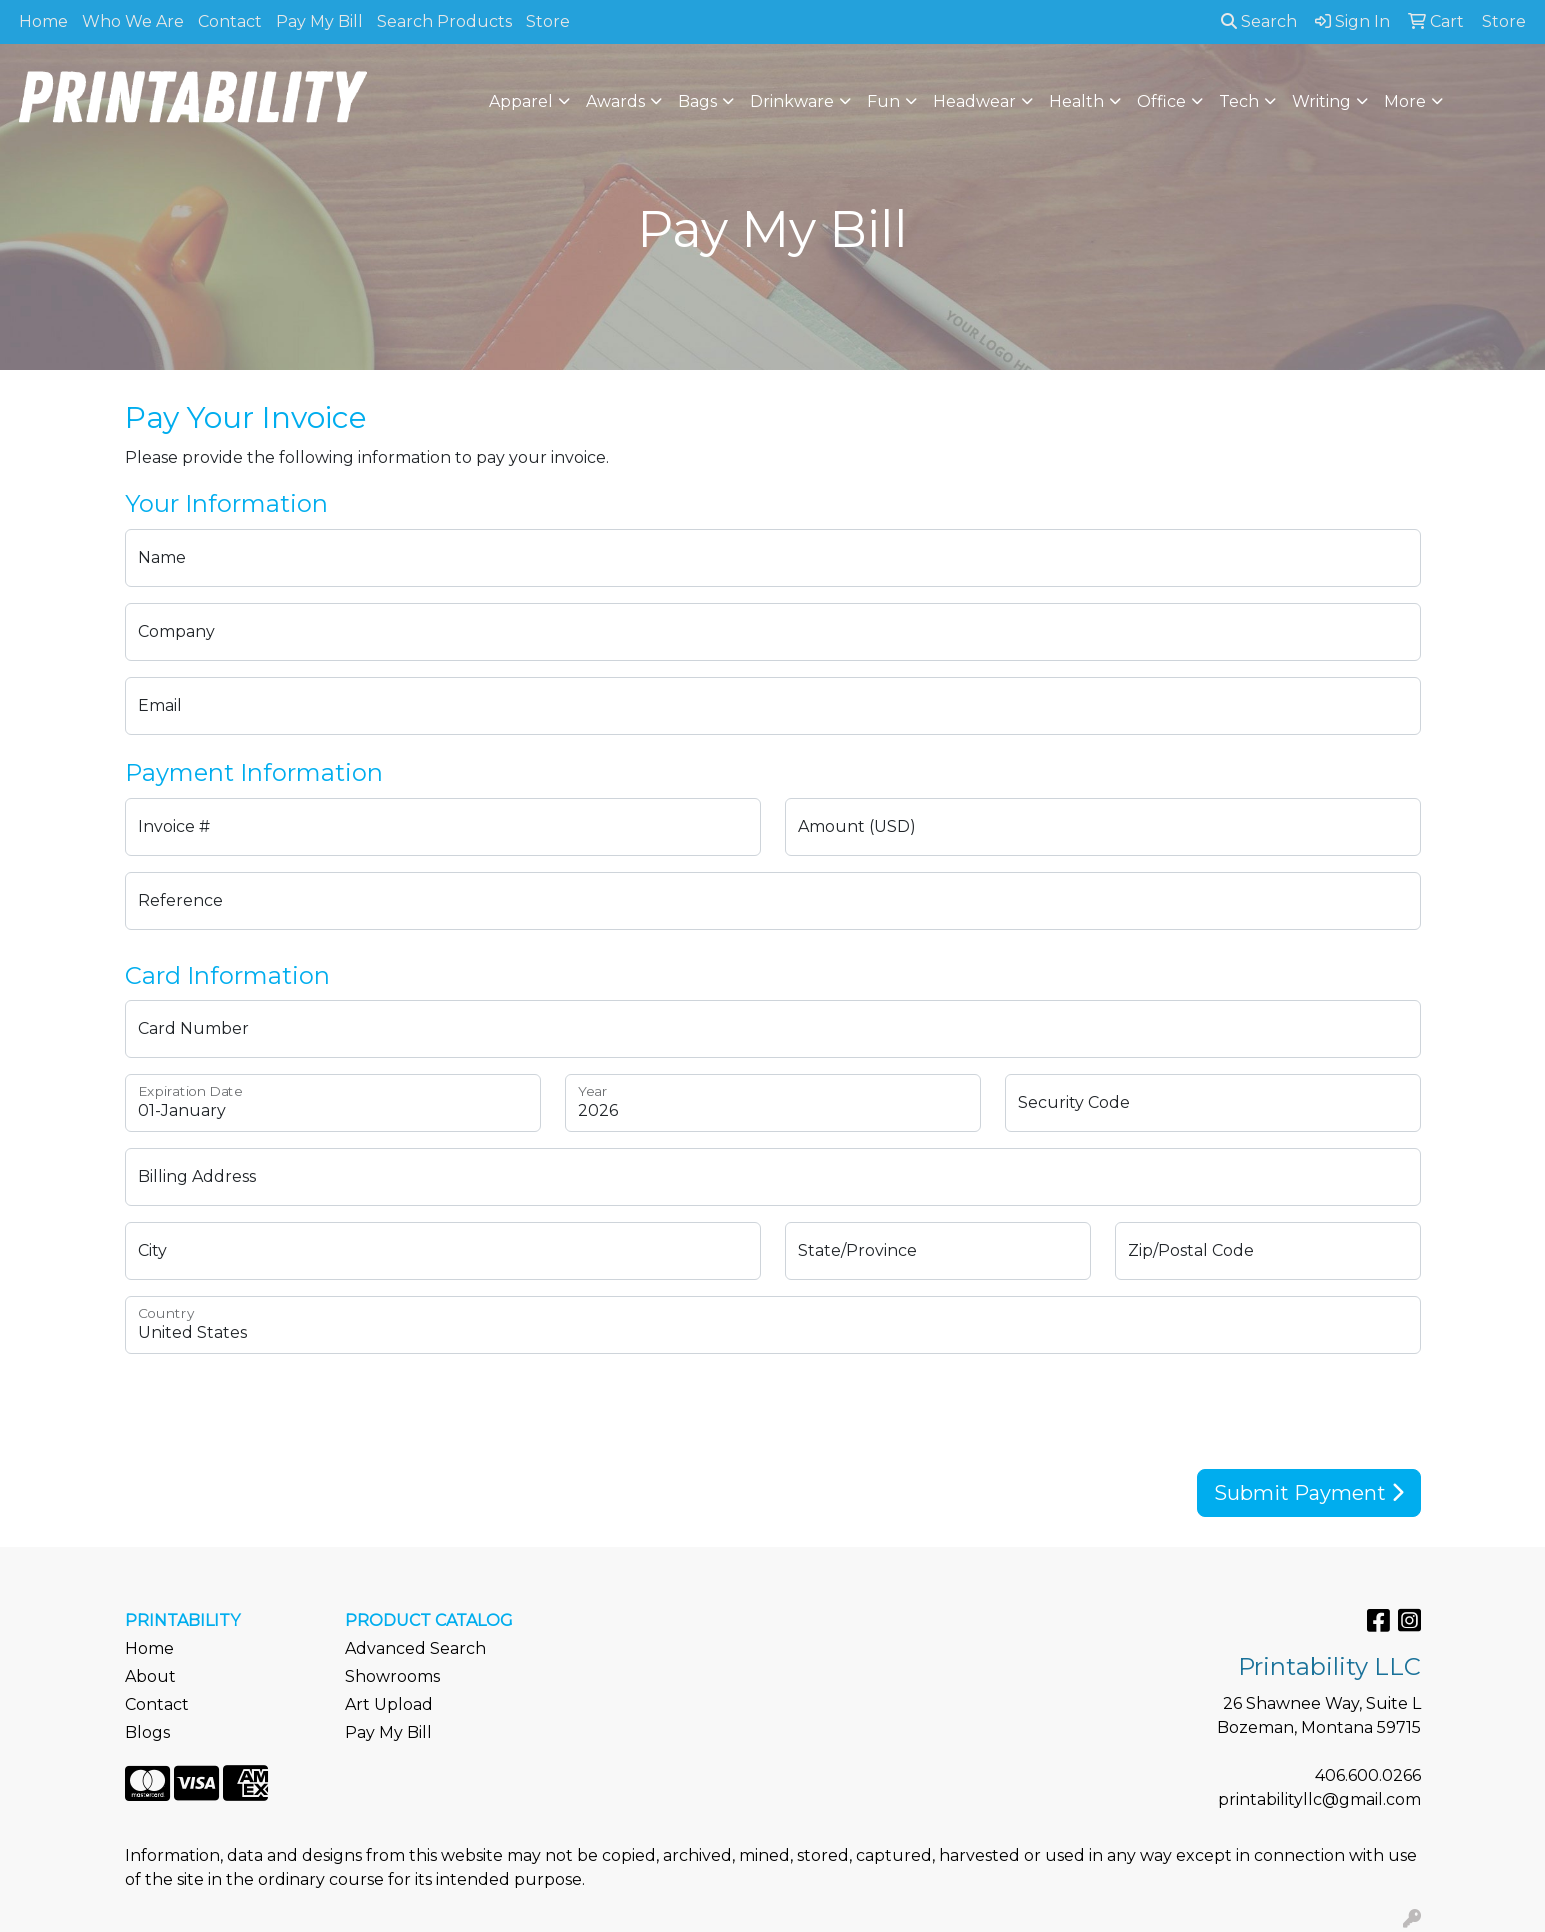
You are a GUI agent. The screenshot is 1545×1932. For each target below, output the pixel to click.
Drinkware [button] (792, 101)
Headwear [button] (974, 101)
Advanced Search (415, 1648)
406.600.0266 (1368, 1775)
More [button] (1405, 101)
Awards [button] (615, 101)
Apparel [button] (521, 101)
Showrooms (392, 1676)
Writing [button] (1321, 101)
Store (548, 21)
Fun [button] (883, 101)
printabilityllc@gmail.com (1319, 1799)
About (150, 1676)
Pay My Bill (319, 21)
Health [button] (1076, 101)
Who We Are (133, 21)
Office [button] (1161, 101)
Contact (230, 21)
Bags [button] (697, 101)
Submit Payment (1309, 1493)
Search (1259, 21)
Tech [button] (1239, 101)
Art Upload (389, 1704)
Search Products (444, 21)
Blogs (147, 1732)
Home (43, 21)
